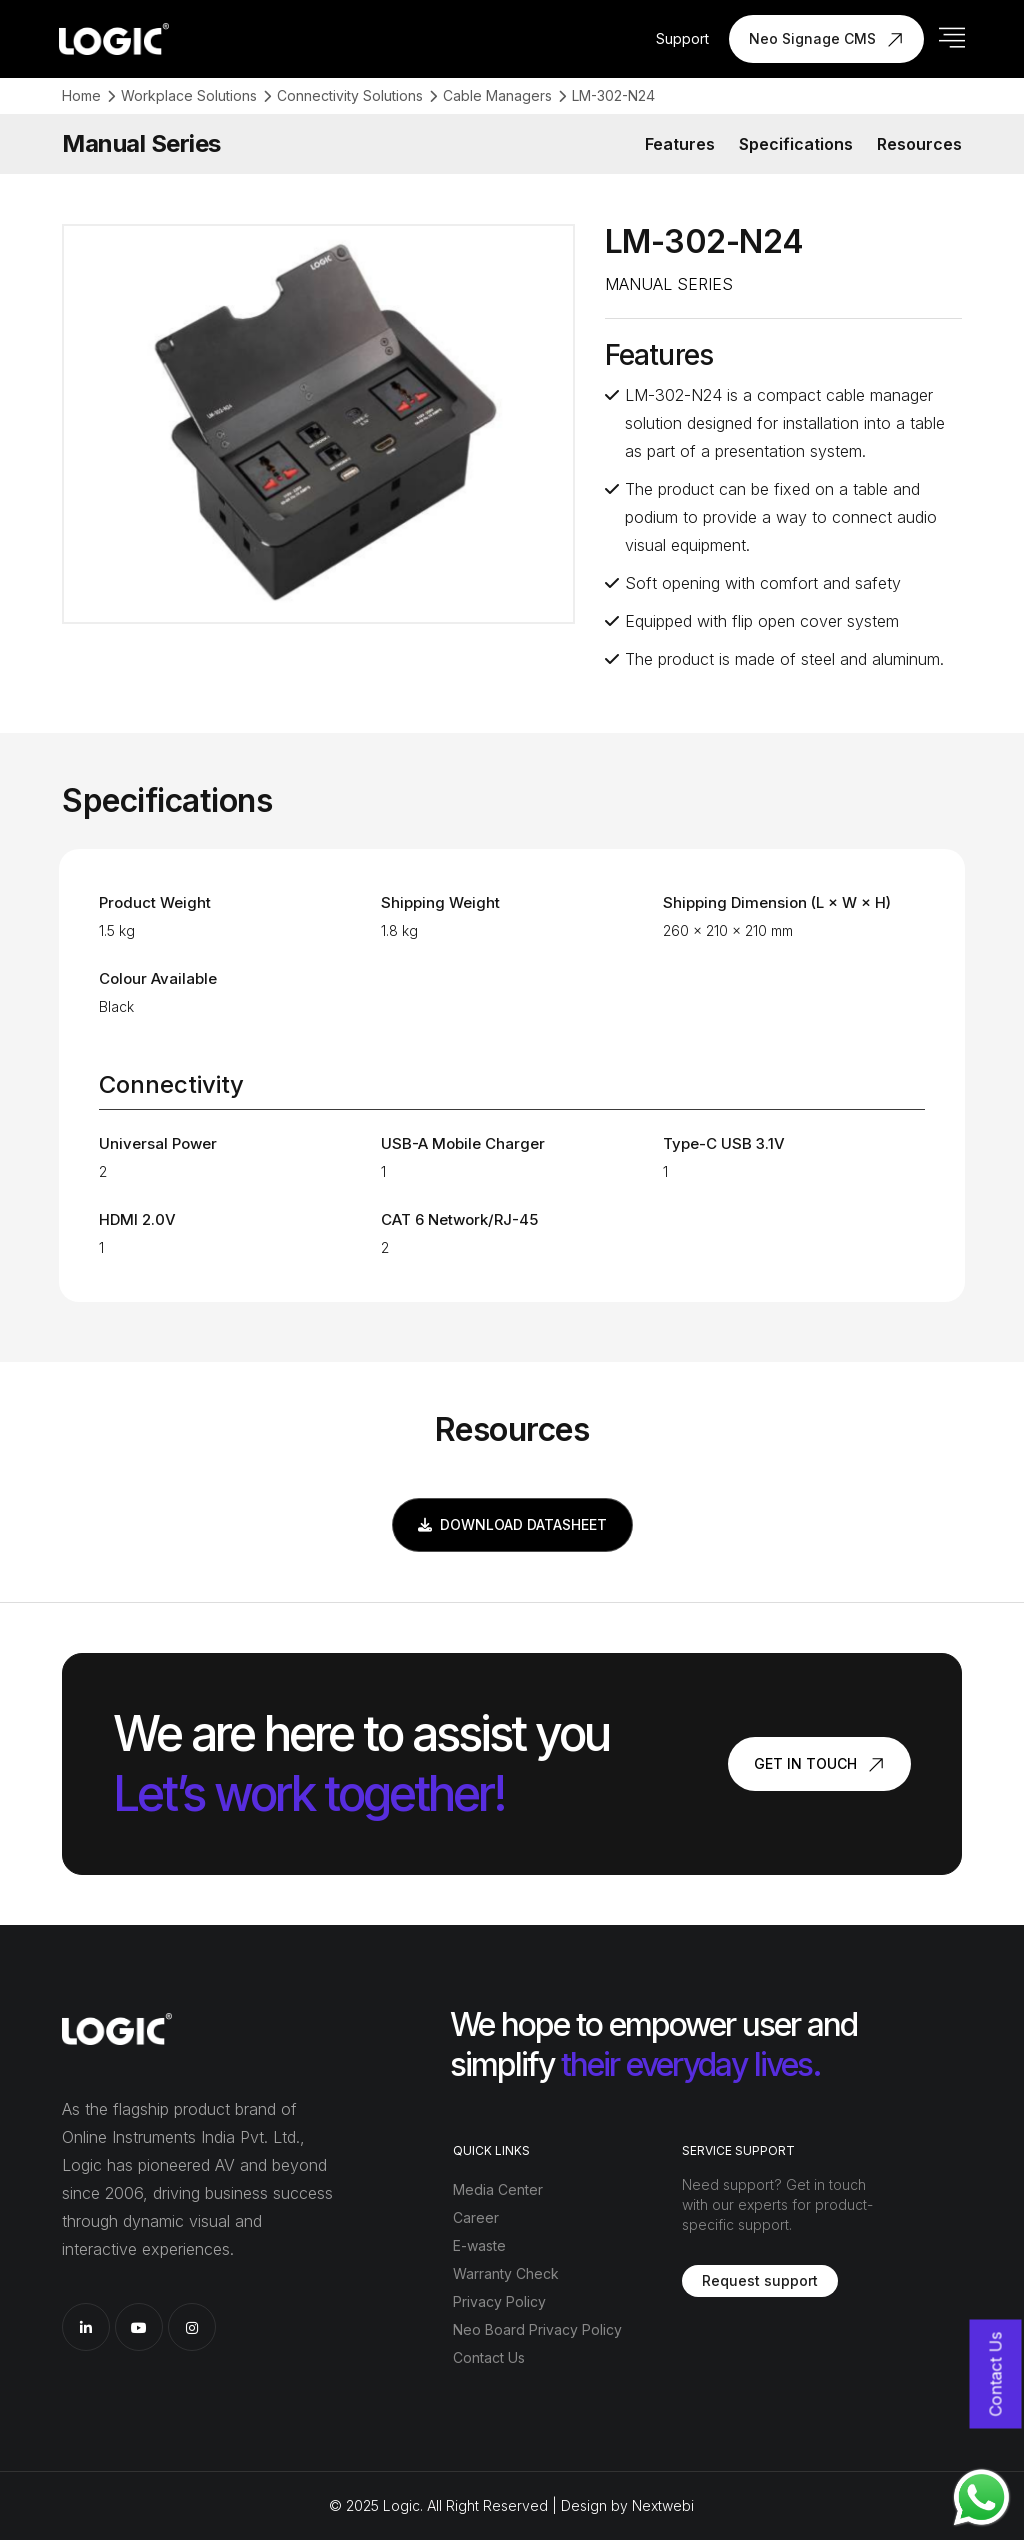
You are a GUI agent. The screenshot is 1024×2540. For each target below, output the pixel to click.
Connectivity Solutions (350, 95)
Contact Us (489, 2357)
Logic (401, 2505)
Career (476, 2217)
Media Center (498, 2189)
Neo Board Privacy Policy (537, 2329)
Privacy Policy (499, 2301)
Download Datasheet (512, 1524)
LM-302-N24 (613, 95)
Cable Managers (497, 95)
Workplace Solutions (189, 95)
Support (682, 38)
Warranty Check (506, 2273)
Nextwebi (663, 2505)
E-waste (479, 2245)
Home (81, 95)
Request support (760, 2280)
